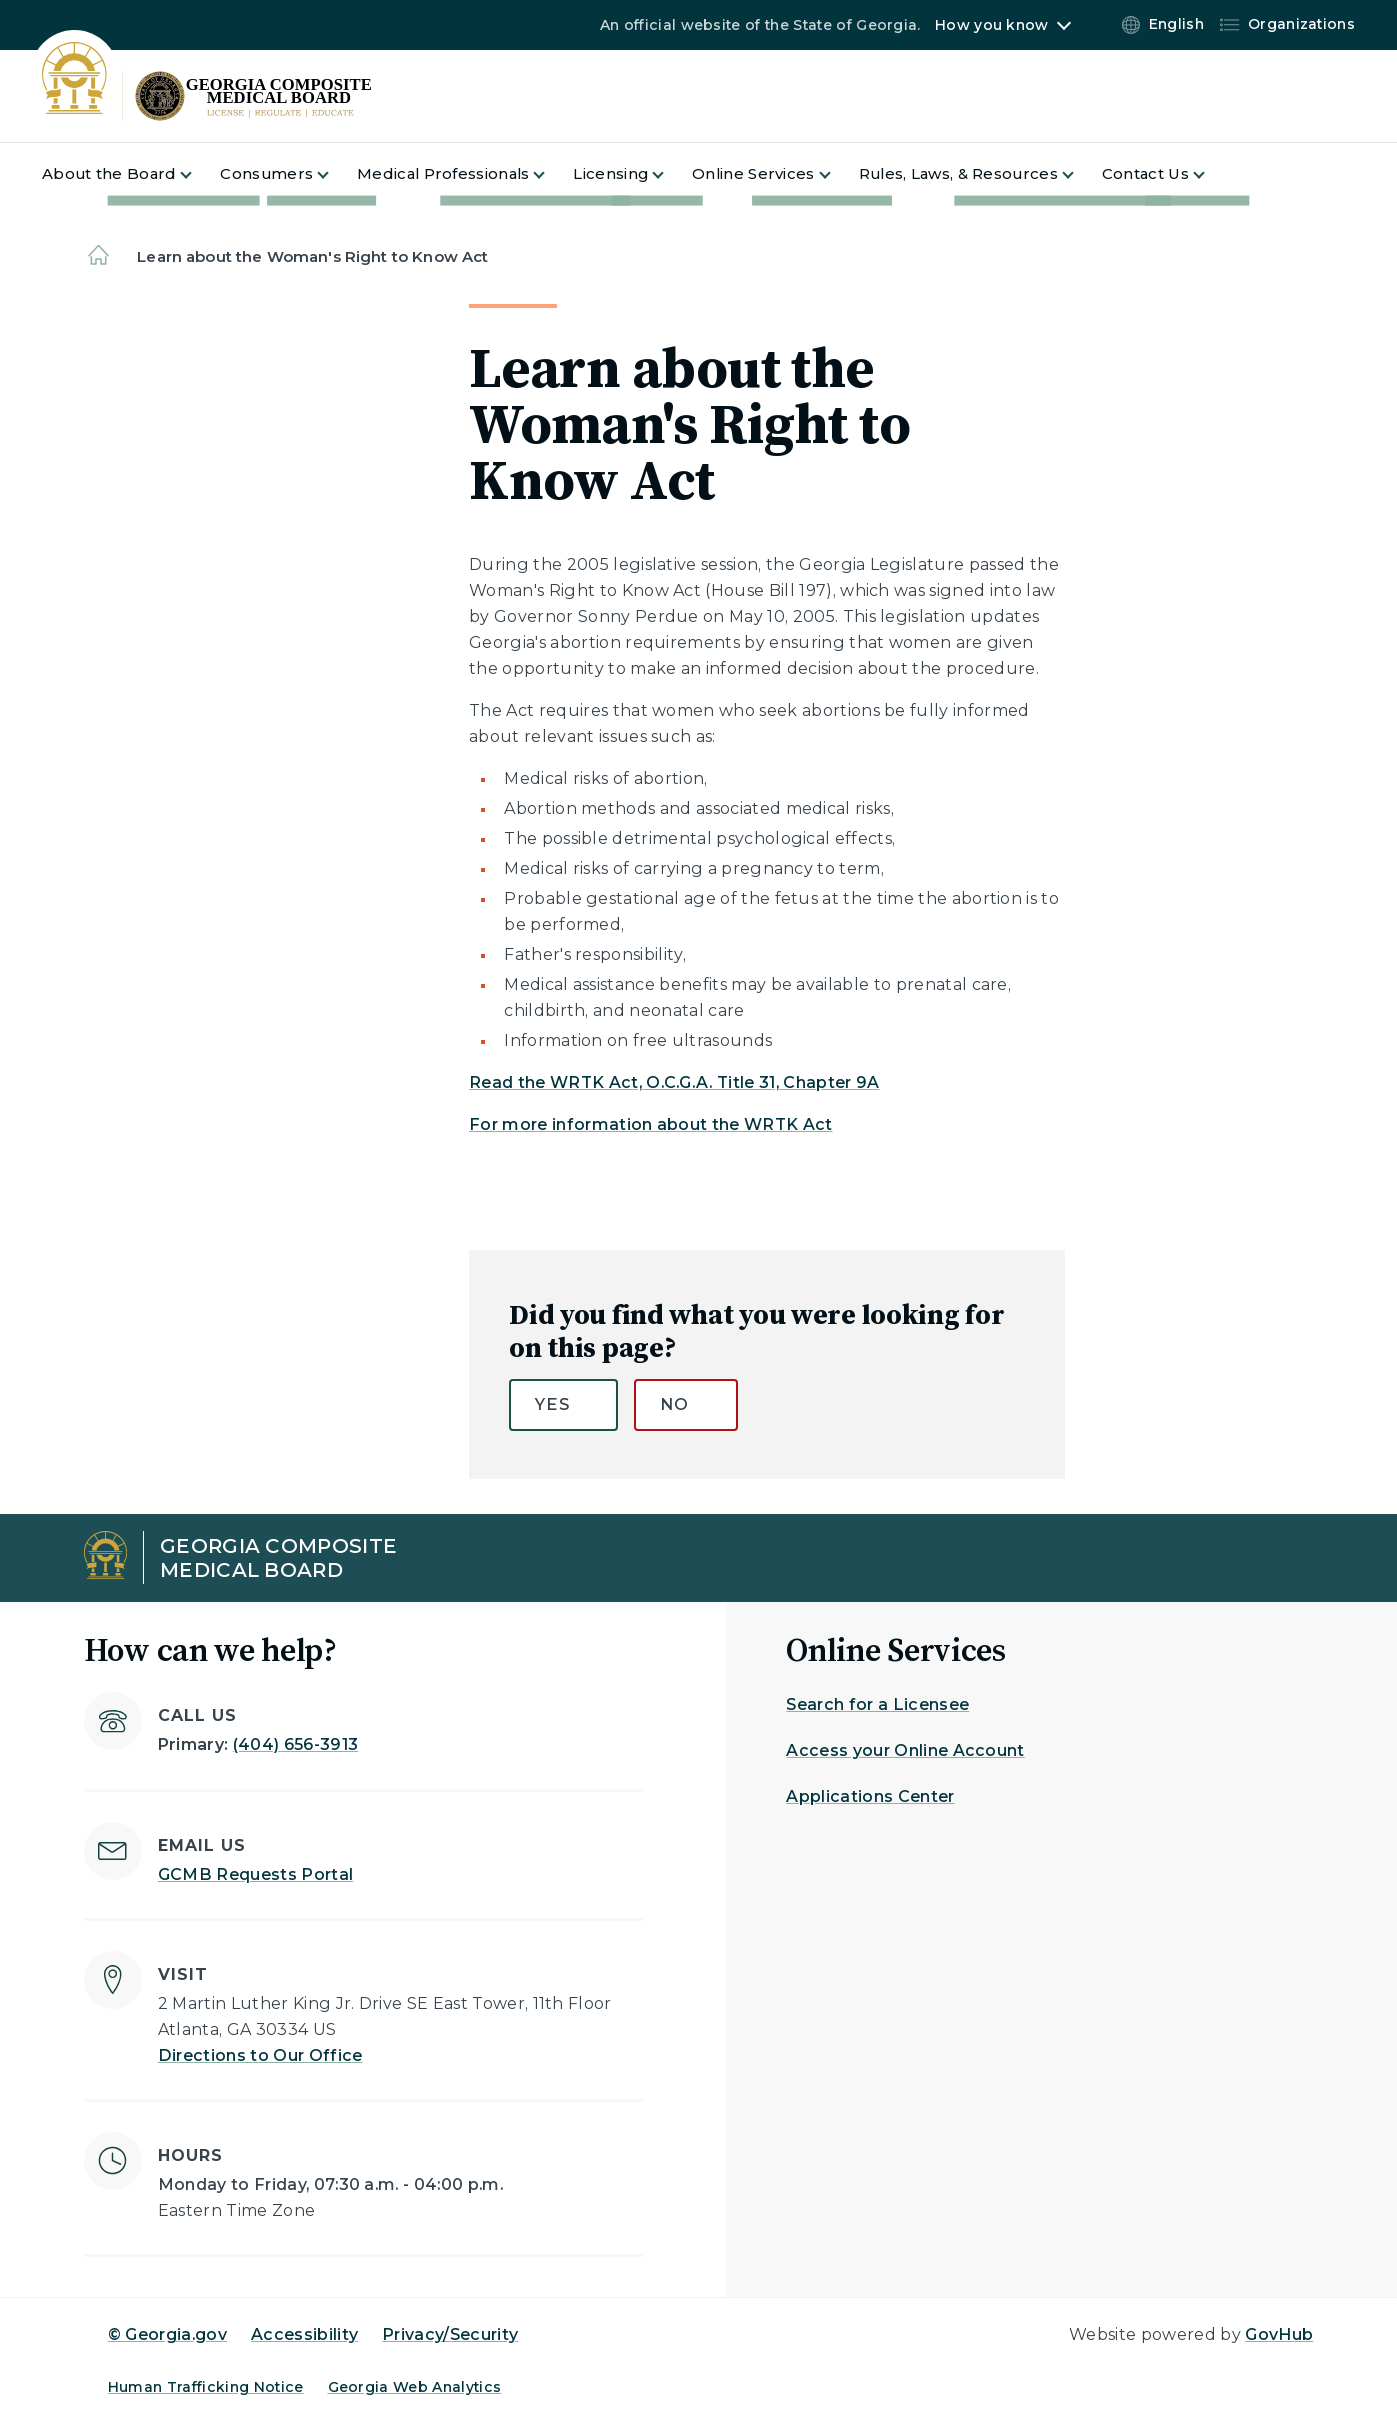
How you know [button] (991, 25)
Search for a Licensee (877, 1704)
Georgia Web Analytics (415, 2387)
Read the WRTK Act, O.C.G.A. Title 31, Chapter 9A (674, 1082)
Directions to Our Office (260, 2055)
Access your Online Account (905, 1750)
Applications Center (870, 1796)
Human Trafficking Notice (206, 2387)
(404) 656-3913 (295, 1744)
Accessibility (304, 2334)
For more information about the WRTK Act (650, 1124)
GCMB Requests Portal (255, 1874)
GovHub (1279, 2334)
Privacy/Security (450, 2334)
